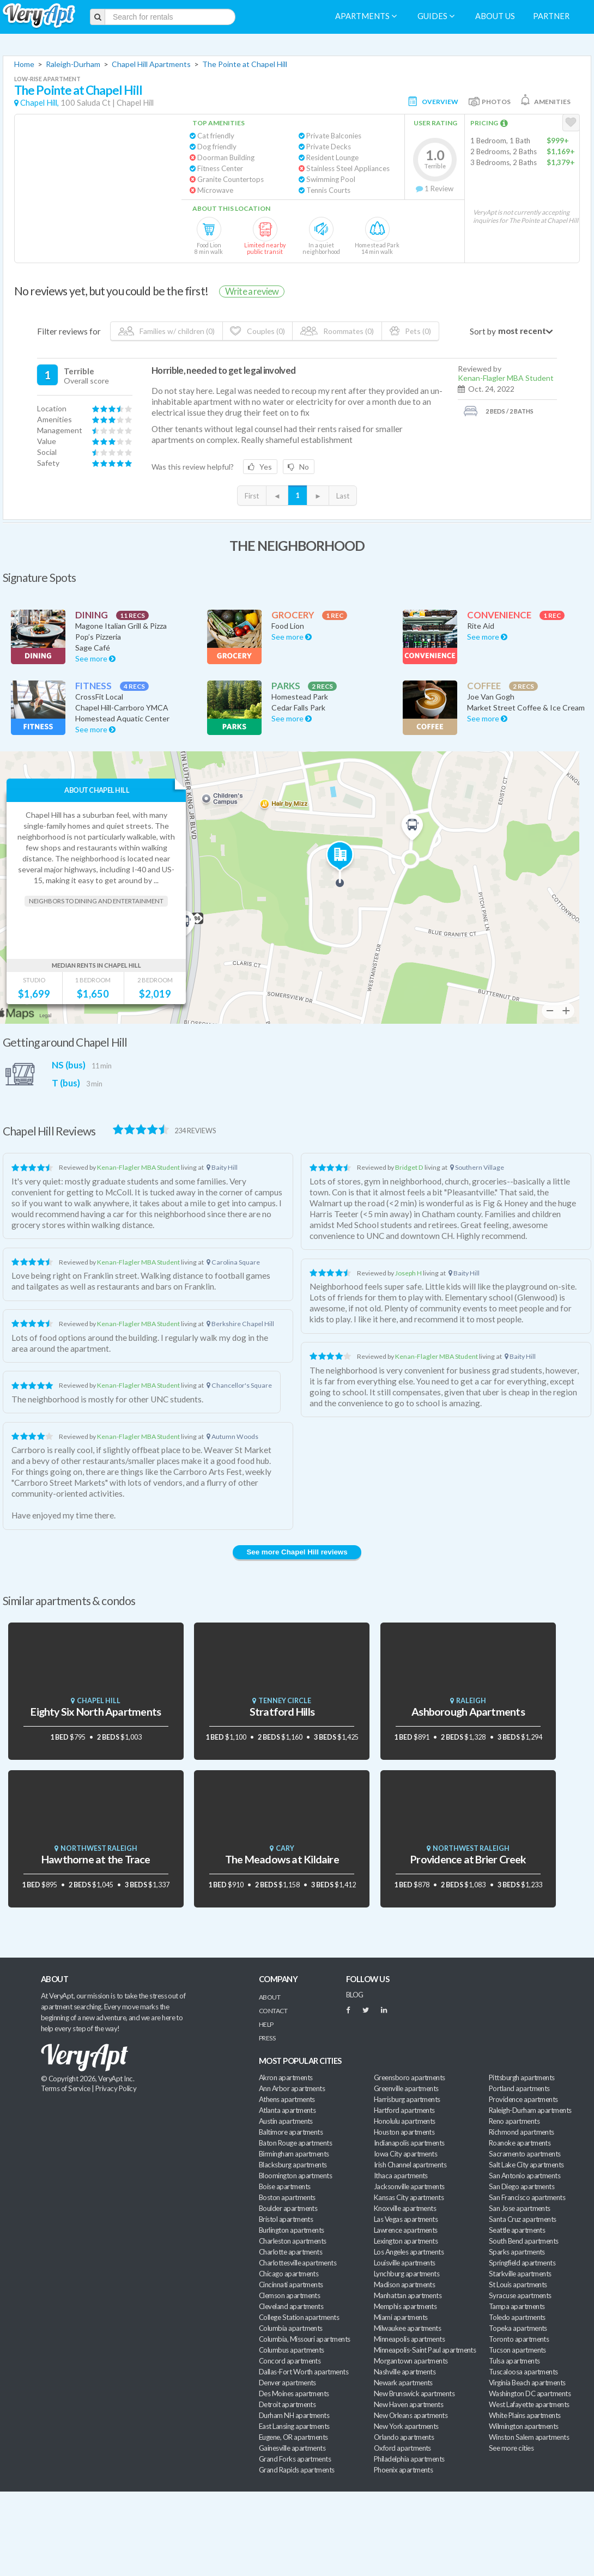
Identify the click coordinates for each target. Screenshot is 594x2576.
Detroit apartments (287, 2404)
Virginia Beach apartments (527, 2382)
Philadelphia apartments (409, 2459)
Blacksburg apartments (293, 2164)
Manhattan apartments (407, 2295)
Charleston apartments (292, 2241)
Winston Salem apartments (529, 2437)
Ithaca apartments (401, 2175)
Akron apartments (285, 2077)
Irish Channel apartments (410, 2164)
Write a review (251, 291)
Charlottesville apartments (297, 2262)
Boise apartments (284, 2186)
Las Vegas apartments (406, 2219)
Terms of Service (65, 2088)
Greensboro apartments (409, 2077)
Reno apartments (514, 2121)
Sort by (483, 331)
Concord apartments (289, 2360)
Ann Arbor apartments (292, 2088)
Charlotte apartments (290, 2251)
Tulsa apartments (514, 2360)
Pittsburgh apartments (522, 2077)
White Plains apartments (525, 2415)
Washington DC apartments (530, 2393)
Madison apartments (404, 2284)
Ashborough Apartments (468, 1711)
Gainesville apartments (292, 2448)
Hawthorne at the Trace (95, 1859)
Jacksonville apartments (409, 2186)
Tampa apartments (516, 2306)
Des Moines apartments (294, 2393)
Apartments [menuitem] (366, 16)
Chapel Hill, (39, 102)
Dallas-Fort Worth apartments (303, 2371)
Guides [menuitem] (435, 16)
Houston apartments (404, 2132)
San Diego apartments (521, 2186)
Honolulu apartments (404, 2121)
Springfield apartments (522, 2262)
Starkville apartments (520, 2273)
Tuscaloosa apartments (523, 2371)
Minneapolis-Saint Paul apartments (425, 2350)
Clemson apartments (289, 2295)
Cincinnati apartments (291, 2284)
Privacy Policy (116, 2088)
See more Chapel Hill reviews (296, 1552)
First (252, 495)
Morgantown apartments (411, 2360)
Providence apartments (523, 2099)
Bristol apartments (286, 2219)
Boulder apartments (288, 2208)
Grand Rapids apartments (297, 2469)
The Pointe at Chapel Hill (244, 64)
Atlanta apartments (287, 2110)
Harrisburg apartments (407, 2099)
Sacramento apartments (525, 2153)
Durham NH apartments (294, 2415)
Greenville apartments (406, 2088)
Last (342, 495)
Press (267, 2038)
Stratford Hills (282, 1711)
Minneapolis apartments (409, 2339)
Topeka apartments (518, 2328)
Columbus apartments (291, 2350)
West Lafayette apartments (529, 2404)
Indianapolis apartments (409, 2142)
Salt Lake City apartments (526, 2164)
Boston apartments (287, 2197)
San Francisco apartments (527, 2197)
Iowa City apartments (405, 2153)
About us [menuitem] (495, 16)
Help (266, 2024)
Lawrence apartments (406, 2230)
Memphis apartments (405, 2306)
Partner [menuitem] (551, 16)
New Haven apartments (408, 2404)
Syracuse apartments (520, 2295)
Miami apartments (400, 2317)
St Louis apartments (518, 2284)
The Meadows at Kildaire (282, 1859)
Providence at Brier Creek (468, 1859)
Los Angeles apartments (409, 2251)
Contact (273, 2011)
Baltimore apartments (291, 2132)
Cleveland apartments (291, 2306)
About (269, 1997)
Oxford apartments (402, 2448)
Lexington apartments (406, 2241)
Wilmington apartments (524, 2426)
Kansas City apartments (409, 2197)
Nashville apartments (404, 2371)
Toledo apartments (517, 2317)
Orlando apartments (404, 2437)
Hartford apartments (404, 2110)
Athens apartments (287, 2099)
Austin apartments (286, 2121)
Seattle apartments (517, 2230)
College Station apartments (299, 2317)
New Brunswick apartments (414, 2393)
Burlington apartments (291, 2230)
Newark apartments (403, 2382)
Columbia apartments (291, 2328)
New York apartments (406, 2426)
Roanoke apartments (519, 2142)
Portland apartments (519, 2088)
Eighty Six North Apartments (96, 1711)
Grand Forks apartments (295, 2459)
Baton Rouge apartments (295, 2142)
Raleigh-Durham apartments (530, 2110)
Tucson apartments (517, 2350)
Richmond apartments (521, 2132)
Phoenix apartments (403, 2469)
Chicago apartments (288, 2273)
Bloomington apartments (295, 2175)
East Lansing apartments (294, 2426)
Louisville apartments (404, 2262)
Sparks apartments (517, 2251)
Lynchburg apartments (406, 2273)
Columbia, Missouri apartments (304, 2339)
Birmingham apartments (294, 2153)
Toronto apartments (519, 2339)
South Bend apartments (524, 2241)
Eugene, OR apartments (293, 2437)
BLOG (354, 1994)
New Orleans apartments (410, 2415)
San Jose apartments (519, 2208)
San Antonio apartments (524, 2175)
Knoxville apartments (405, 2208)
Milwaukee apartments (407, 2328)
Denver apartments (287, 2382)
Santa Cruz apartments (522, 2219)
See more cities (511, 2448)
